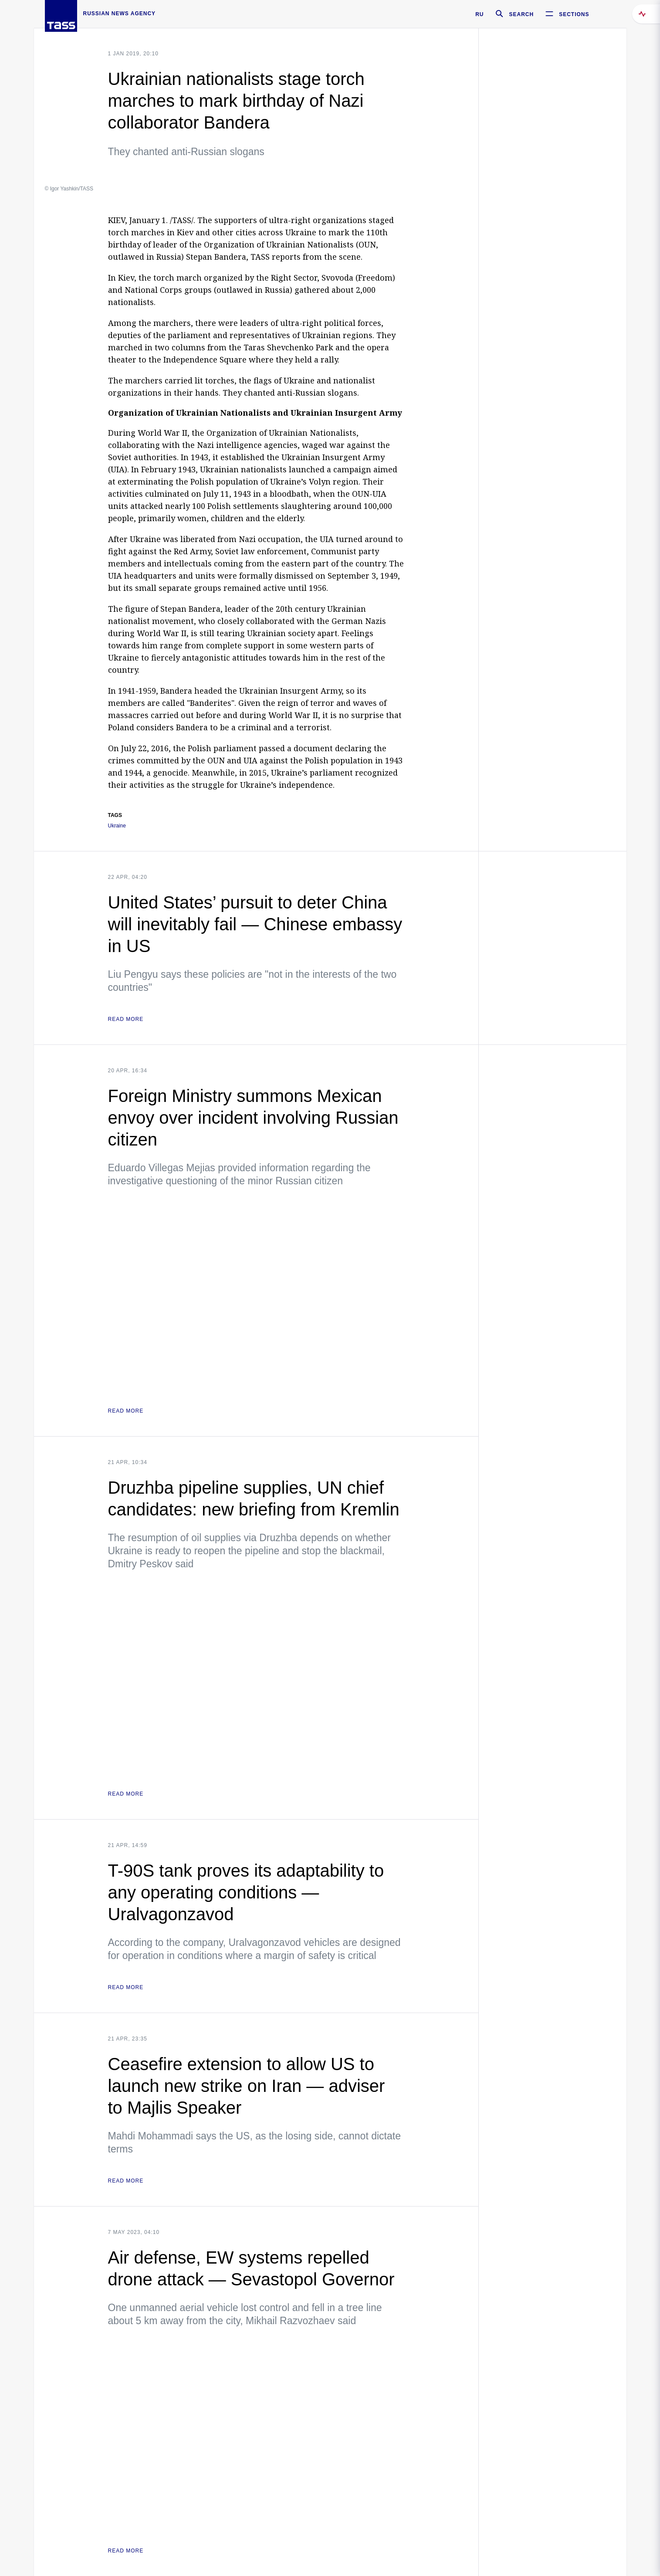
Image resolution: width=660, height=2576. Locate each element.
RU (479, 14)
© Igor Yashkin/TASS (69, 189)
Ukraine (117, 826)
